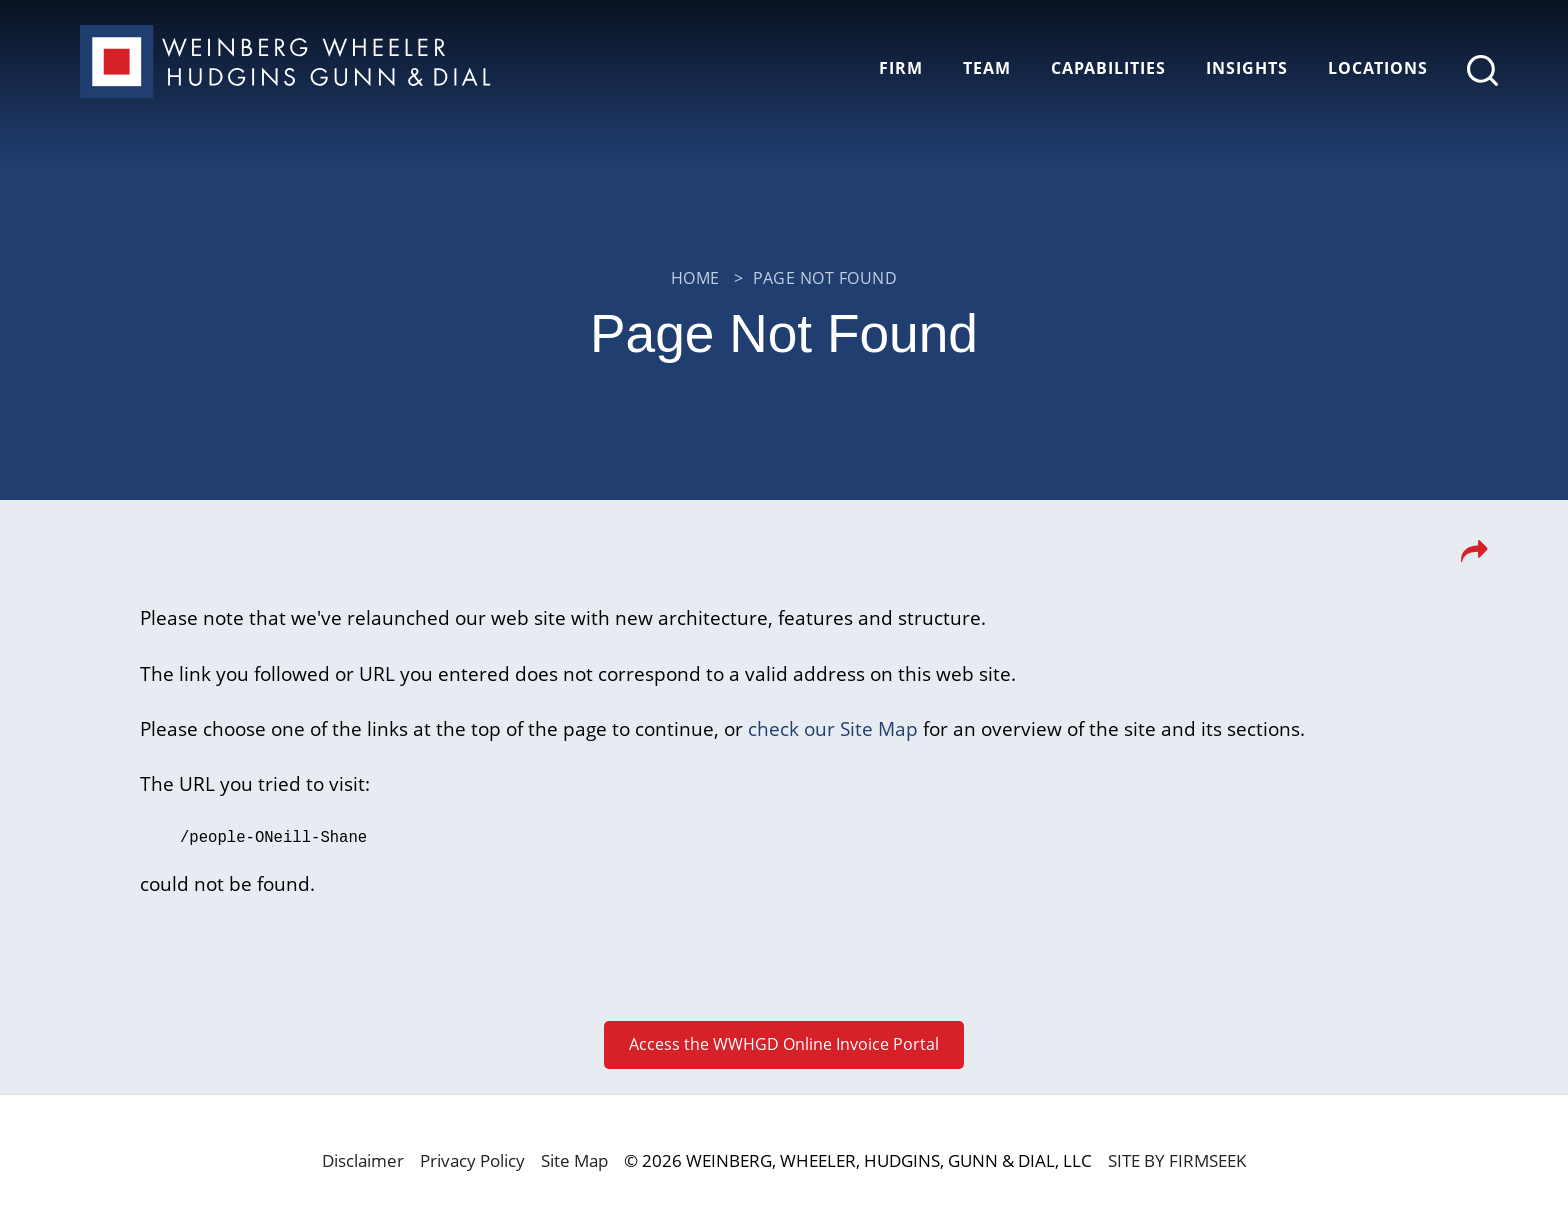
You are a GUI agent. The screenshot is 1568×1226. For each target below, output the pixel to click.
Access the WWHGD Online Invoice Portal (784, 1043)
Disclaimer (363, 1159)
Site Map (574, 1159)
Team (987, 68)
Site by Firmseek (1177, 1159)
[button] (1474, 557)
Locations (1378, 68)
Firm (901, 68)
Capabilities (1108, 68)
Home (695, 278)
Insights (1247, 68)
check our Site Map (833, 728)
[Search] (1482, 70)
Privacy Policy (472, 1159)
